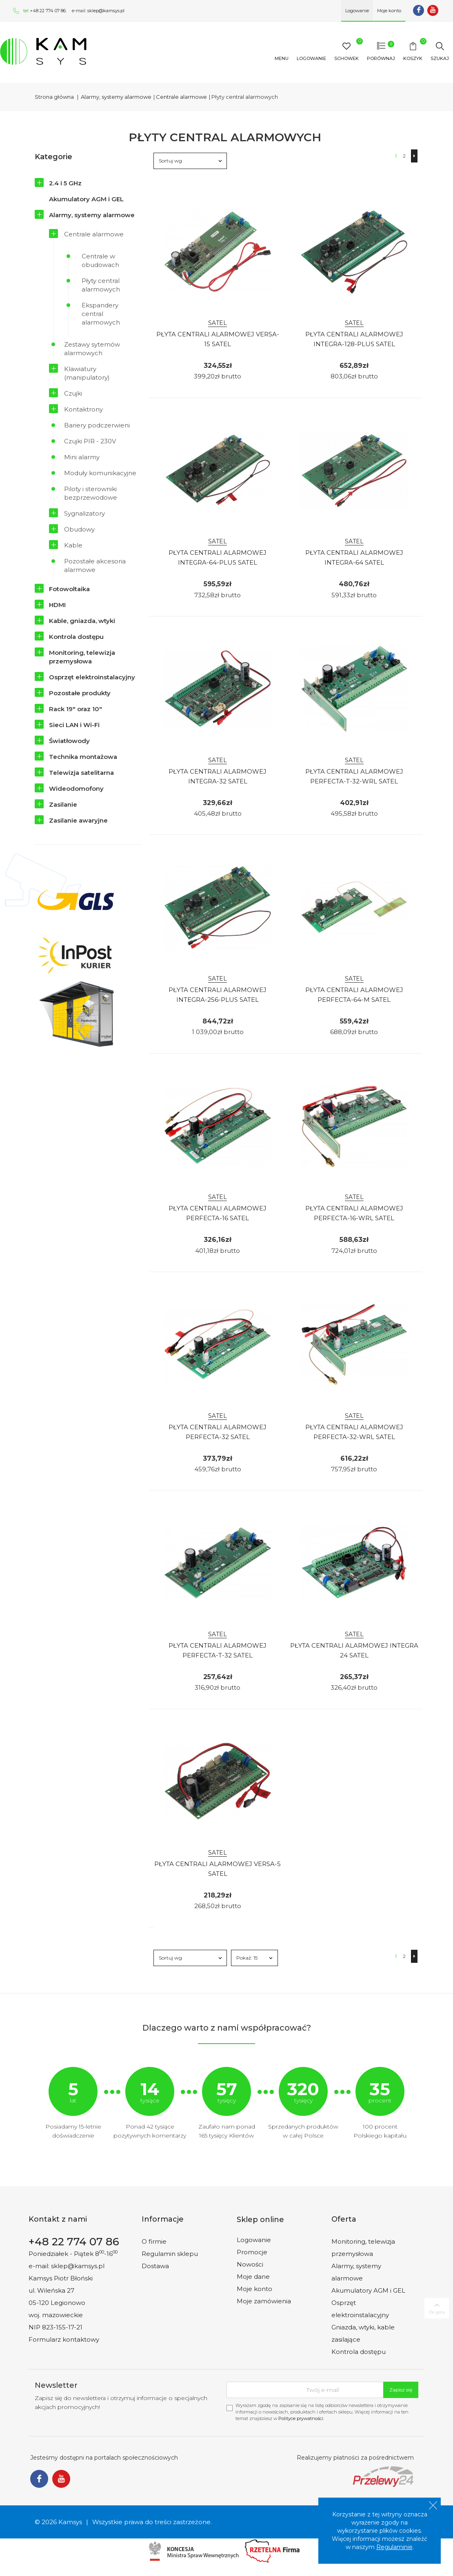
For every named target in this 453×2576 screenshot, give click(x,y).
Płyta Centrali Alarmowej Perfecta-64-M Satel (354, 994)
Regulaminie (394, 2547)
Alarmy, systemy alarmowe (92, 215)
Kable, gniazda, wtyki (82, 621)
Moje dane (253, 2276)
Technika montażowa (83, 757)
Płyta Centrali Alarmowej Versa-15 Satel (217, 339)
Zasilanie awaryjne (78, 820)
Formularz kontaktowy (64, 2339)
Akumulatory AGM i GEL (86, 199)
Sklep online (260, 2219)
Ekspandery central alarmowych (101, 313)
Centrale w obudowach (100, 260)
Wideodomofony (76, 788)
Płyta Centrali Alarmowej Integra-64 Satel (354, 557)
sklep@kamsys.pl (105, 10)
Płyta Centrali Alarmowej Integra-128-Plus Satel (354, 339)
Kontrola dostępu (76, 637)
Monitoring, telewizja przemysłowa (82, 657)
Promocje (252, 2252)
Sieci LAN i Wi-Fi (74, 725)
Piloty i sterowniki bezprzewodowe (90, 493)
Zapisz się (400, 2390)
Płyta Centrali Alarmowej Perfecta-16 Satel (217, 1213)
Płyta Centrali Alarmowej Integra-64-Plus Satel (217, 557)
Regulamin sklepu (170, 2254)
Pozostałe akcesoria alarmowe (95, 565)
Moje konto (254, 2289)
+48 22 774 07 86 (48, 10)
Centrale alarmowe (94, 234)
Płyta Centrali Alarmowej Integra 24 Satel (354, 1650)
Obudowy (79, 529)
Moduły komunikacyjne (100, 473)
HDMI (57, 605)
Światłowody (69, 741)
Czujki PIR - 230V (90, 441)
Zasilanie (63, 804)
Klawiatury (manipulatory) (87, 373)
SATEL (217, 323)
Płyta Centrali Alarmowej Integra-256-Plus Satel (217, 994)
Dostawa (155, 2266)
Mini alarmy (82, 457)
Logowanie (254, 2240)
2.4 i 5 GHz (65, 183)
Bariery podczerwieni (97, 425)
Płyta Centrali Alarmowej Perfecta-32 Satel (217, 1432)
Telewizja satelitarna (81, 772)
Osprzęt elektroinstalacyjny (92, 677)
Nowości (250, 2264)
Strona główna (54, 96)
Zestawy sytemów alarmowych (92, 348)
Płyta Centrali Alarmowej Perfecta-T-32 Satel (217, 1650)
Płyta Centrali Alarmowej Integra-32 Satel (217, 776)
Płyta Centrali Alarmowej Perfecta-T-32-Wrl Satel (354, 776)
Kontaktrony (83, 409)
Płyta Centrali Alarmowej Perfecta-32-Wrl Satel (354, 1432)
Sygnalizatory (84, 513)
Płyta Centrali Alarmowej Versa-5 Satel (217, 1868)
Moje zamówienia (264, 2301)
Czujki (73, 393)
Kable (73, 545)
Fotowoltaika (69, 589)
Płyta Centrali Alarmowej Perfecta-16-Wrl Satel (354, 1213)
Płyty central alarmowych (101, 285)
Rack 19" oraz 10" (75, 709)
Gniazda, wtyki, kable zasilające (363, 2333)
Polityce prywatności (300, 2418)
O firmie (154, 2241)
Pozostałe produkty (80, 693)
